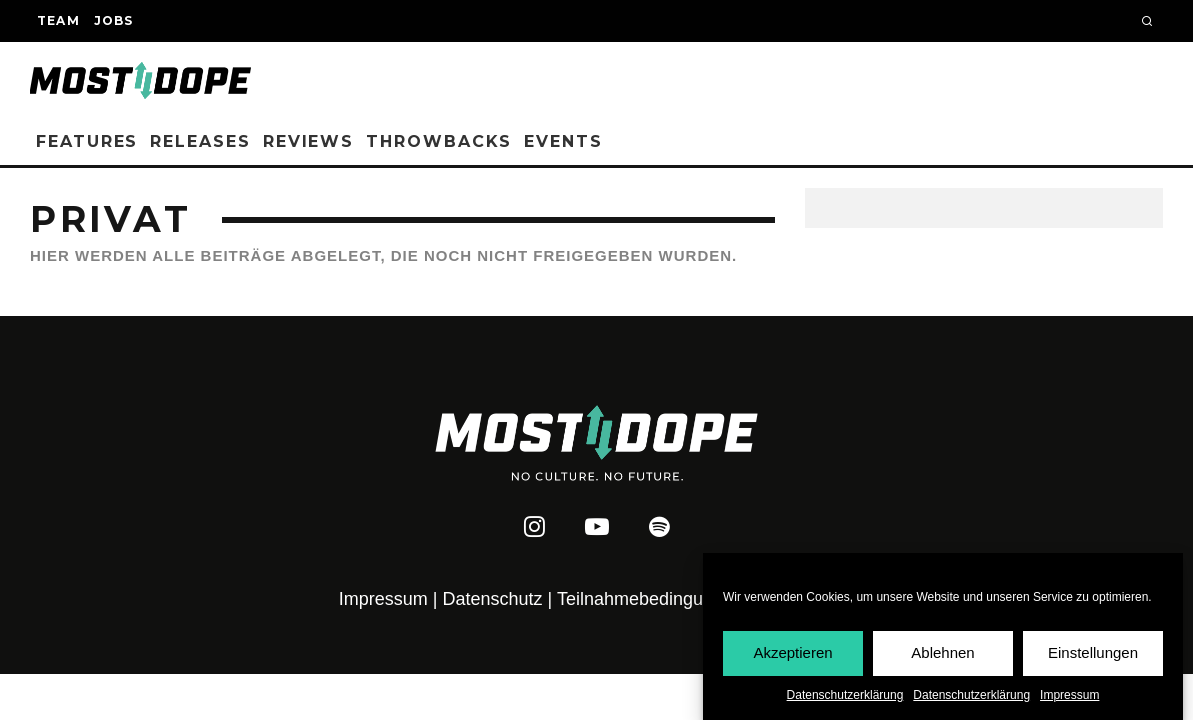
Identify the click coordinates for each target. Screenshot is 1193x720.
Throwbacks (439, 141)
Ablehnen (942, 653)
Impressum (1069, 696)
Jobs (114, 20)
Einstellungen (1093, 653)
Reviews (308, 141)
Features (87, 141)
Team (58, 20)
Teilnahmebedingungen (650, 599)
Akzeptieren (792, 653)
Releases (200, 141)
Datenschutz (493, 599)
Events (563, 141)
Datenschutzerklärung (845, 696)
